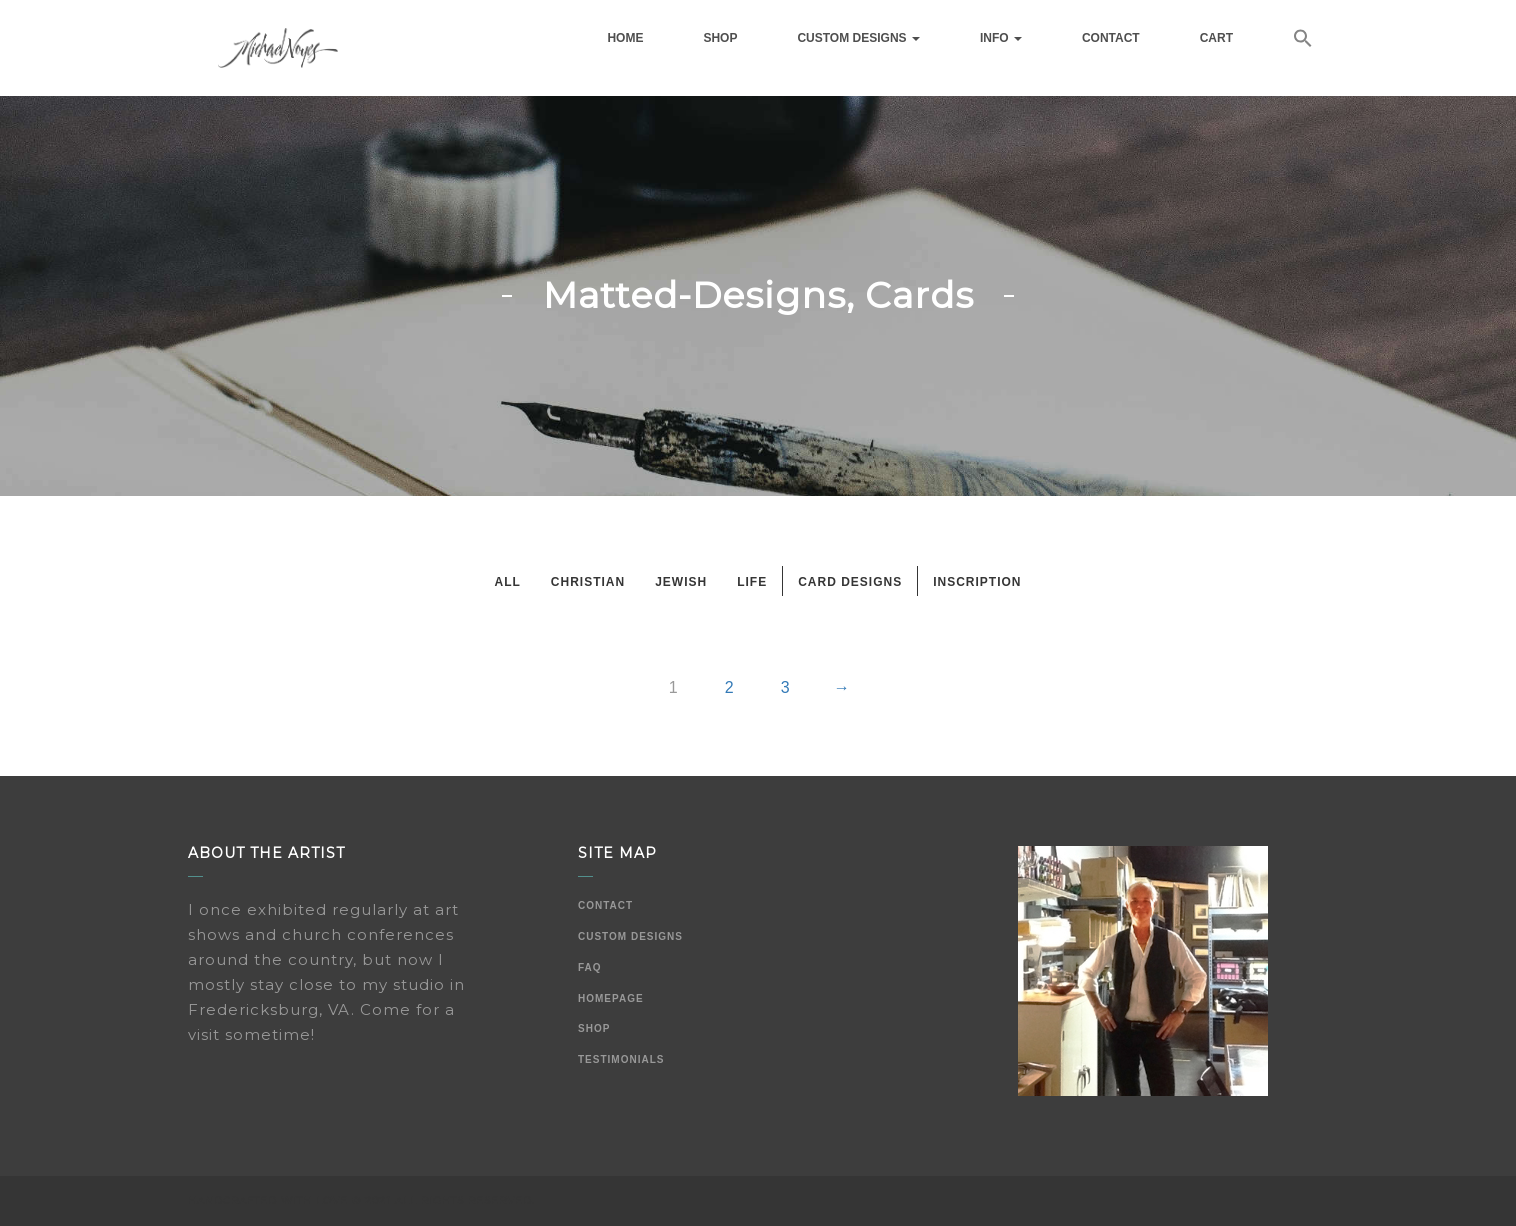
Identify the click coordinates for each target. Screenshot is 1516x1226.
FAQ (590, 967)
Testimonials (621, 1059)
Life (752, 582)
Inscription (977, 582)
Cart (1216, 38)
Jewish (681, 582)
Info (1001, 38)
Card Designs (850, 582)
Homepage (611, 998)
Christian (588, 582)
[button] (1303, 41)
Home (625, 38)
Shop (720, 38)
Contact (1111, 38)
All (507, 582)
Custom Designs (858, 38)
